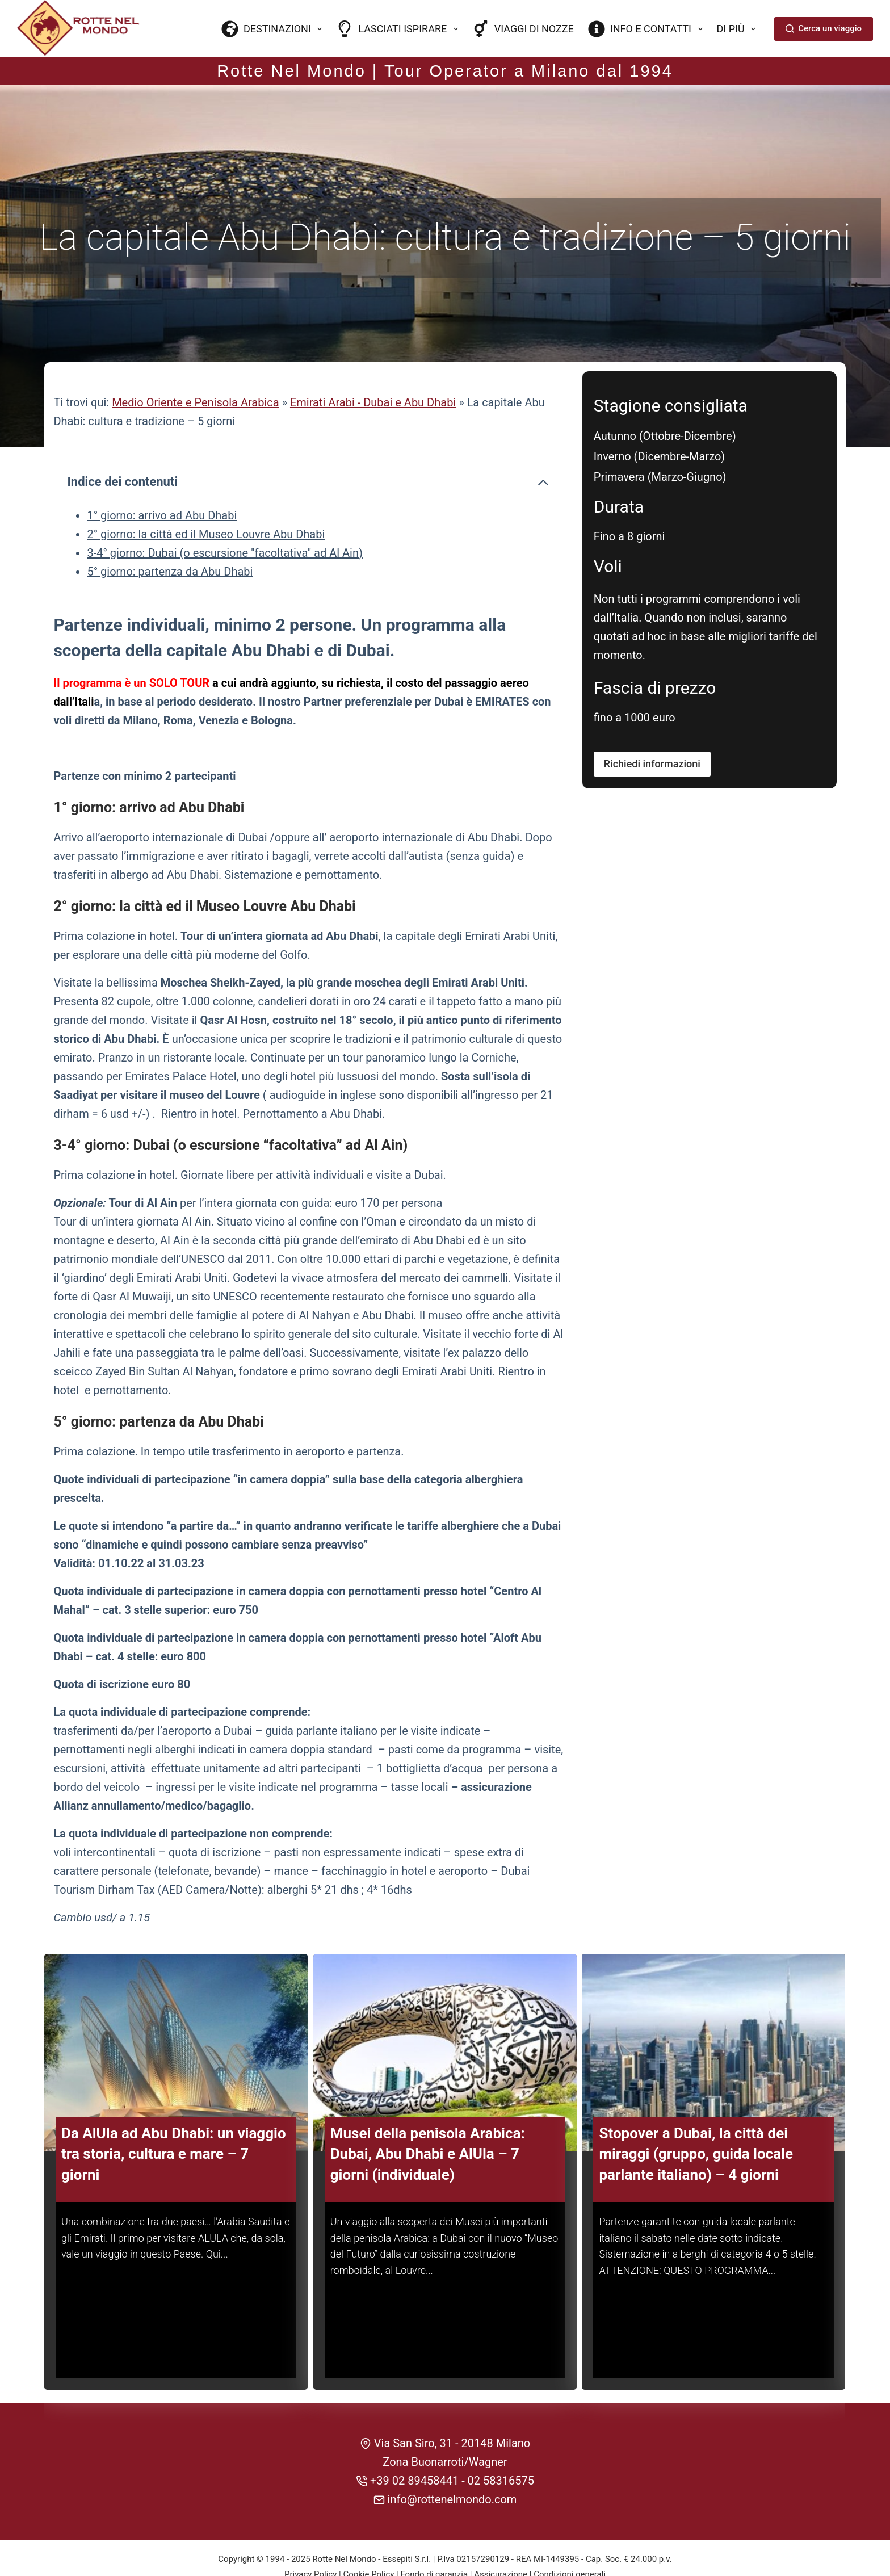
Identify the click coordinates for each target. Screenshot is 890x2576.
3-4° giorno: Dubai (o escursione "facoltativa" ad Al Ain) (225, 523)
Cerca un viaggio (824, 28)
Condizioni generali (570, 2541)
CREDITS (445, 2556)
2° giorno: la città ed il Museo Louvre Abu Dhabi (206, 504)
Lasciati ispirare (399, 28)
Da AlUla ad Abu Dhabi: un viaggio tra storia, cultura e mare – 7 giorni (173, 2120)
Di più (739, 29)
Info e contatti (647, 28)
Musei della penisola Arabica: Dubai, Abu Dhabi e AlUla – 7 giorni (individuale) (427, 2120)
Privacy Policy (310, 2541)
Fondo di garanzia (434, 2541)
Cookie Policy (368, 2541)
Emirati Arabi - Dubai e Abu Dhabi (373, 373)
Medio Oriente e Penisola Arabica (195, 373)
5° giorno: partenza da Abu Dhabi (170, 541)
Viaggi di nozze (523, 28)
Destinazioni (274, 28)
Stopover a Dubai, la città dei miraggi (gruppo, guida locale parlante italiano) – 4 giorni (696, 2120)
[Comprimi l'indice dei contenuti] (543, 452)
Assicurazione (500, 2541)
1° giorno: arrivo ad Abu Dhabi (162, 485)
